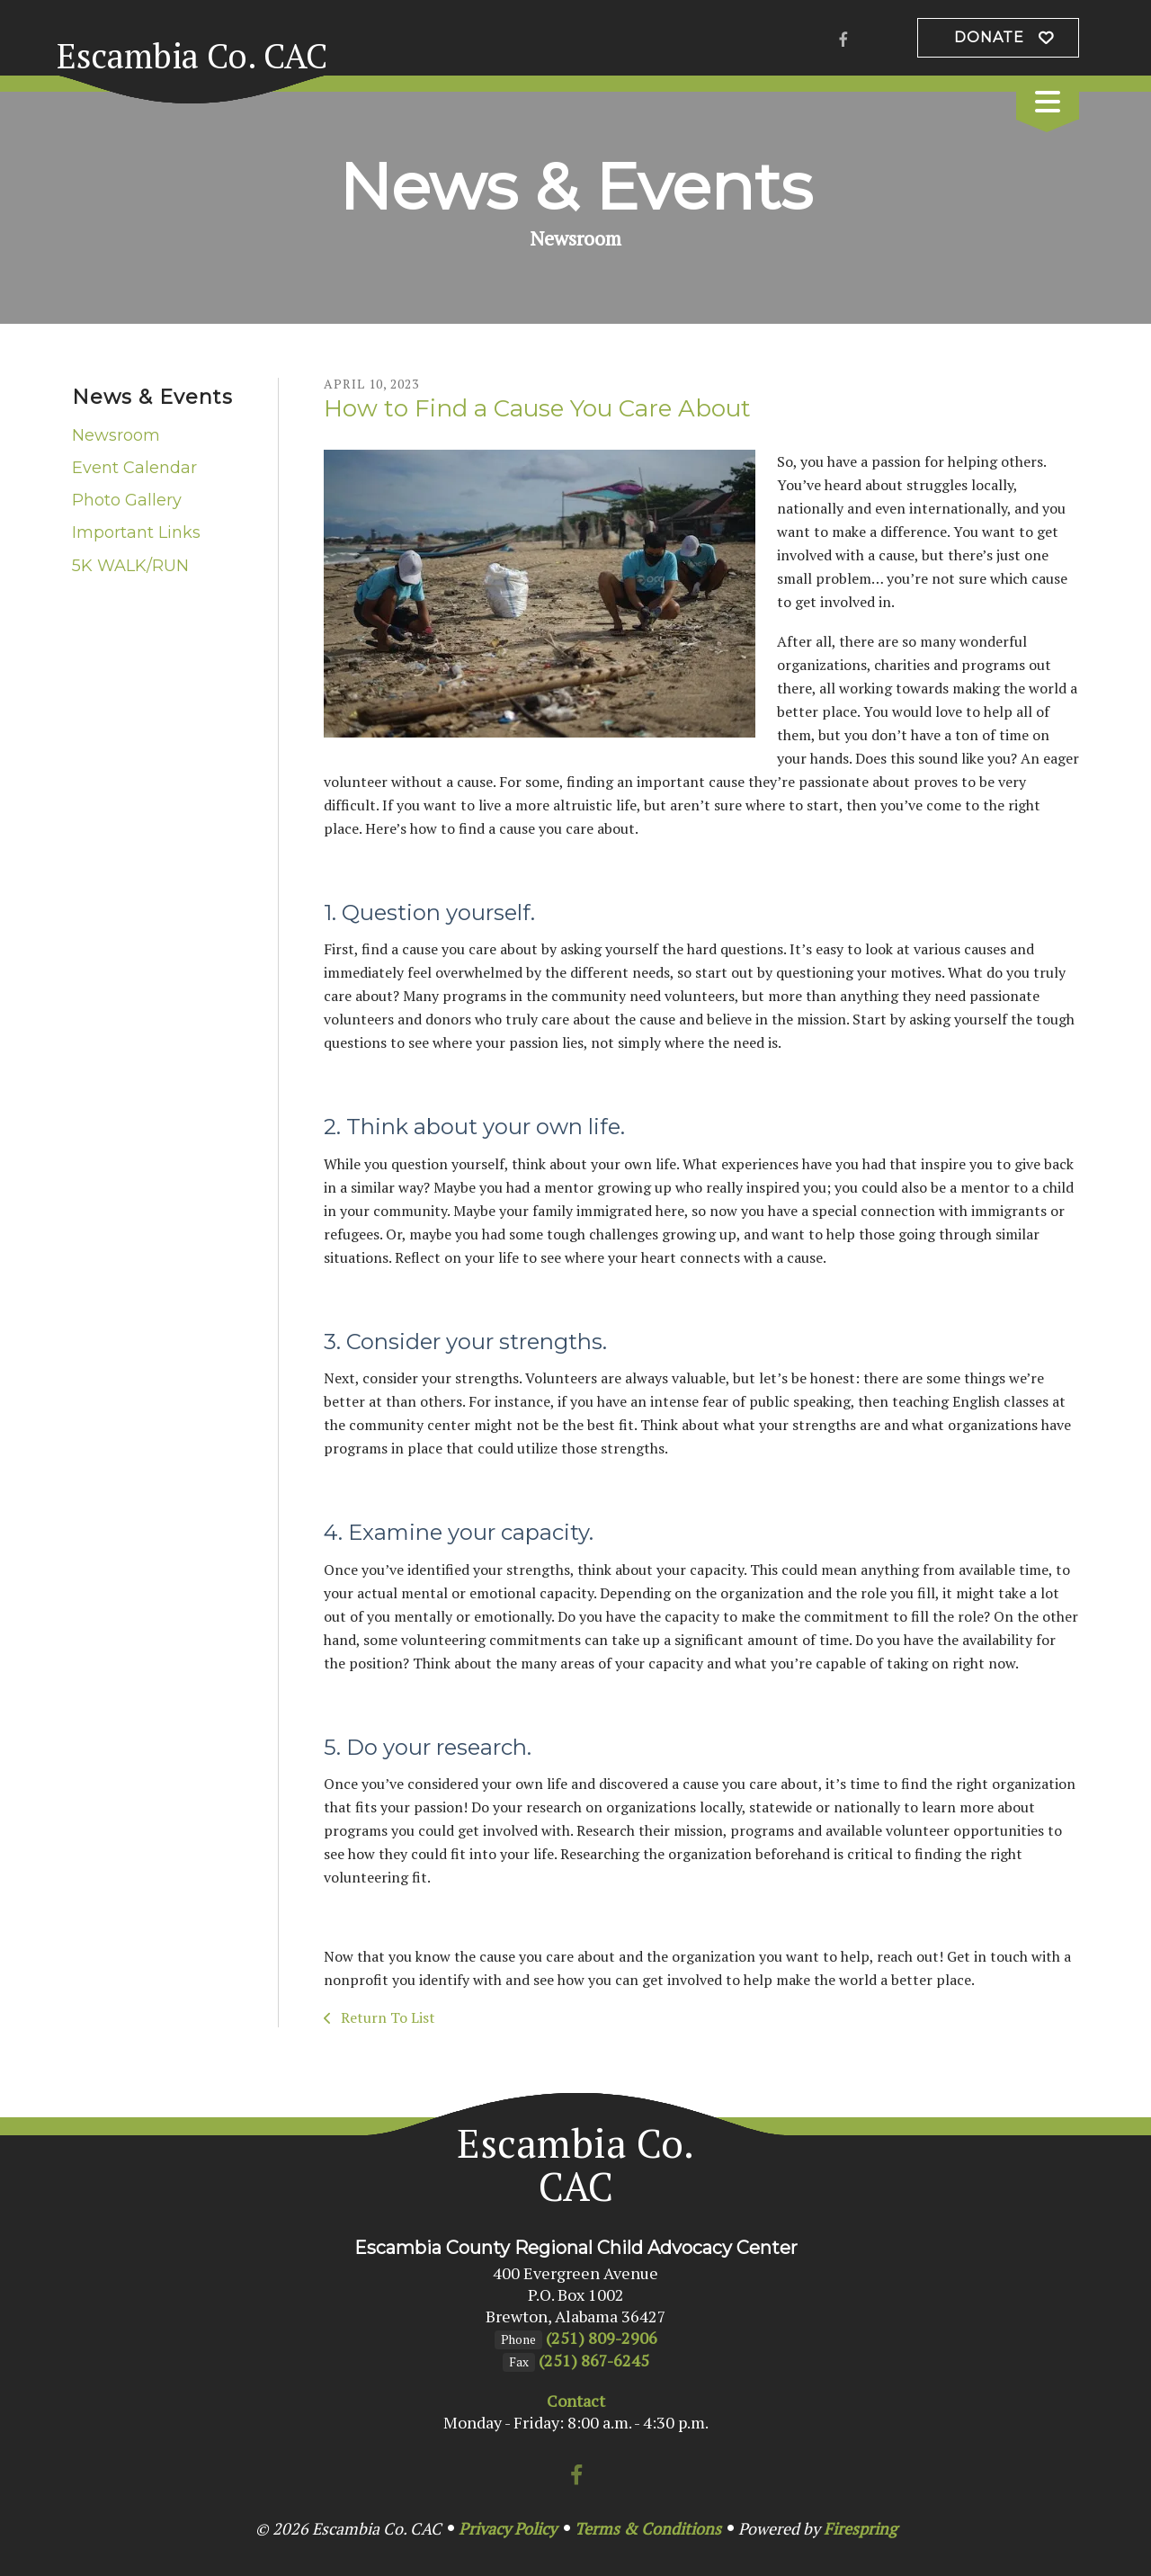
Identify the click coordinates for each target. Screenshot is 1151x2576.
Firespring (860, 2528)
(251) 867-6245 (594, 2360)
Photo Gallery (127, 500)
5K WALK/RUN (130, 566)
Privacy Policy (508, 2528)
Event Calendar (134, 468)
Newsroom (116, 435)
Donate (989, 37)
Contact (576, 2400)
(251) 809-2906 (601, 2337)
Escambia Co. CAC (192, 56)
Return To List (386, 2017)
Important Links (136, 532)
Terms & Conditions (648, 2528)
